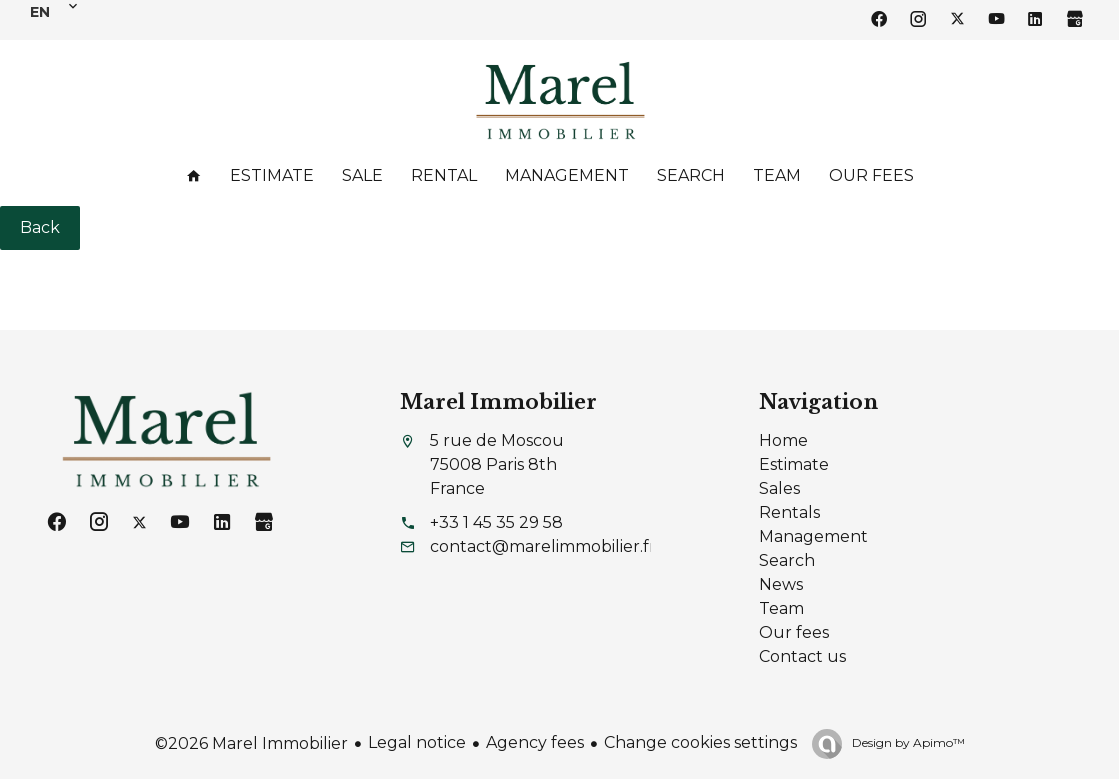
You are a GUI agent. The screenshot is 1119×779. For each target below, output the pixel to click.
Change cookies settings (700, 742)
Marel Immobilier (498, 402)
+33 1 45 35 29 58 (496, 522)
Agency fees (535, 742)
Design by (907, 742)
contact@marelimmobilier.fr (543, 546)
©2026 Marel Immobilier (251, 743)
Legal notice (417, 742)
